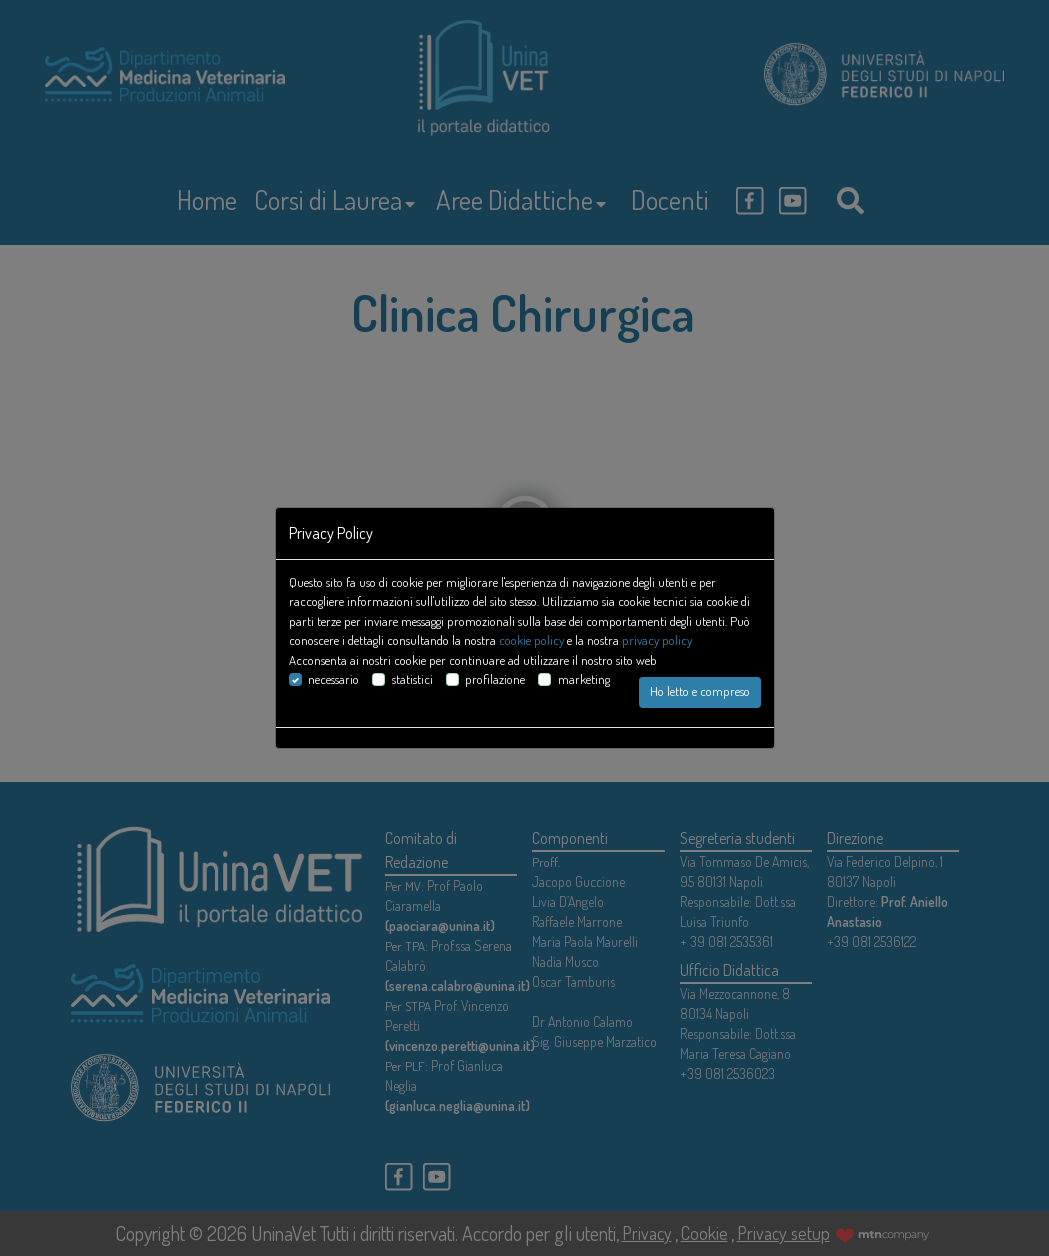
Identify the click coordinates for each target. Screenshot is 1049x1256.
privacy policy (657, 640)
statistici (412, 679)
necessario (333, 679)
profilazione (495, 679)
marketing (584, 679)
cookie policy (531, 640)
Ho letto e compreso (700, 691)
